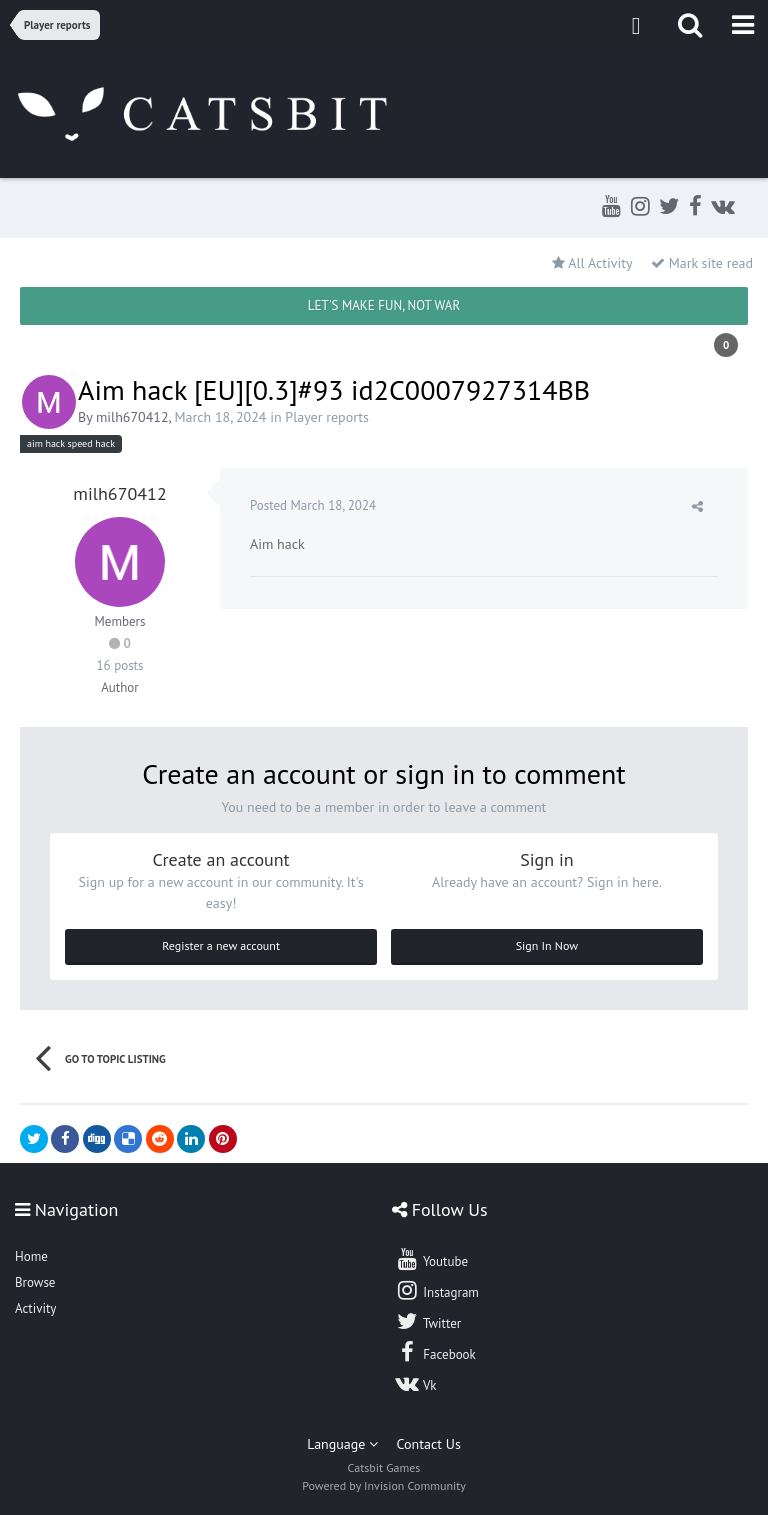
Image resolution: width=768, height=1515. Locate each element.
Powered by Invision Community (384, 1485)
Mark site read (702, 263)
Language (342, 1444)
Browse (35, 1282)
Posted (313, 505)
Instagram (437, 1290)
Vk (416, 1383)
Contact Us (429, 1444)
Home (31, 1256)
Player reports (327, 417)
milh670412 (132, 417)
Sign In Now (547, 945)
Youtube (431, 1259)
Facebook (435, 1352)
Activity (35, 1308)
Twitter (428, 1321)
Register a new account (221, 945)
